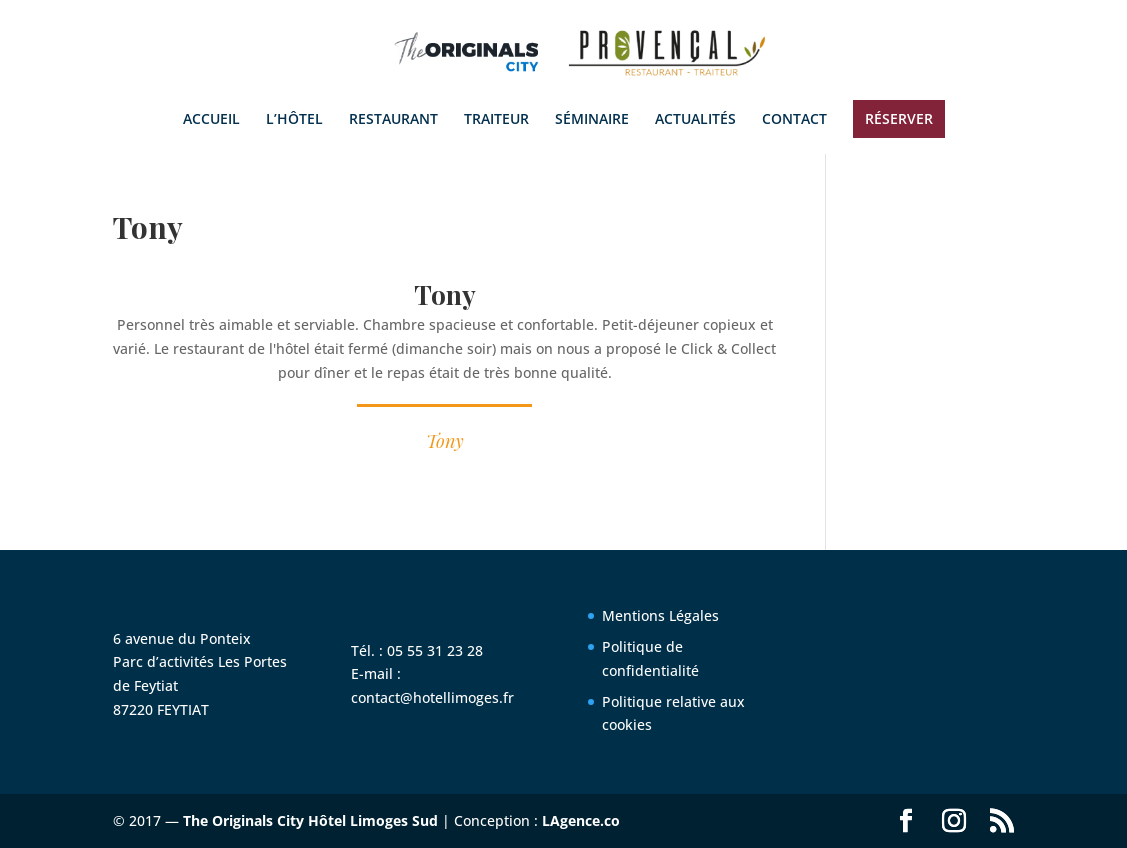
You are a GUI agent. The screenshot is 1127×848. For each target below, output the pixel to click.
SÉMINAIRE (592, 120)
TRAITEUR (496, 120)
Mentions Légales (660, 615)
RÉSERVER (899, 118)
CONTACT (794, 120)
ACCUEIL (211, 120)
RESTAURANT (393, 120)
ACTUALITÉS (695, 120)
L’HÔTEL (294, 120)
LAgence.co (581, 820)
